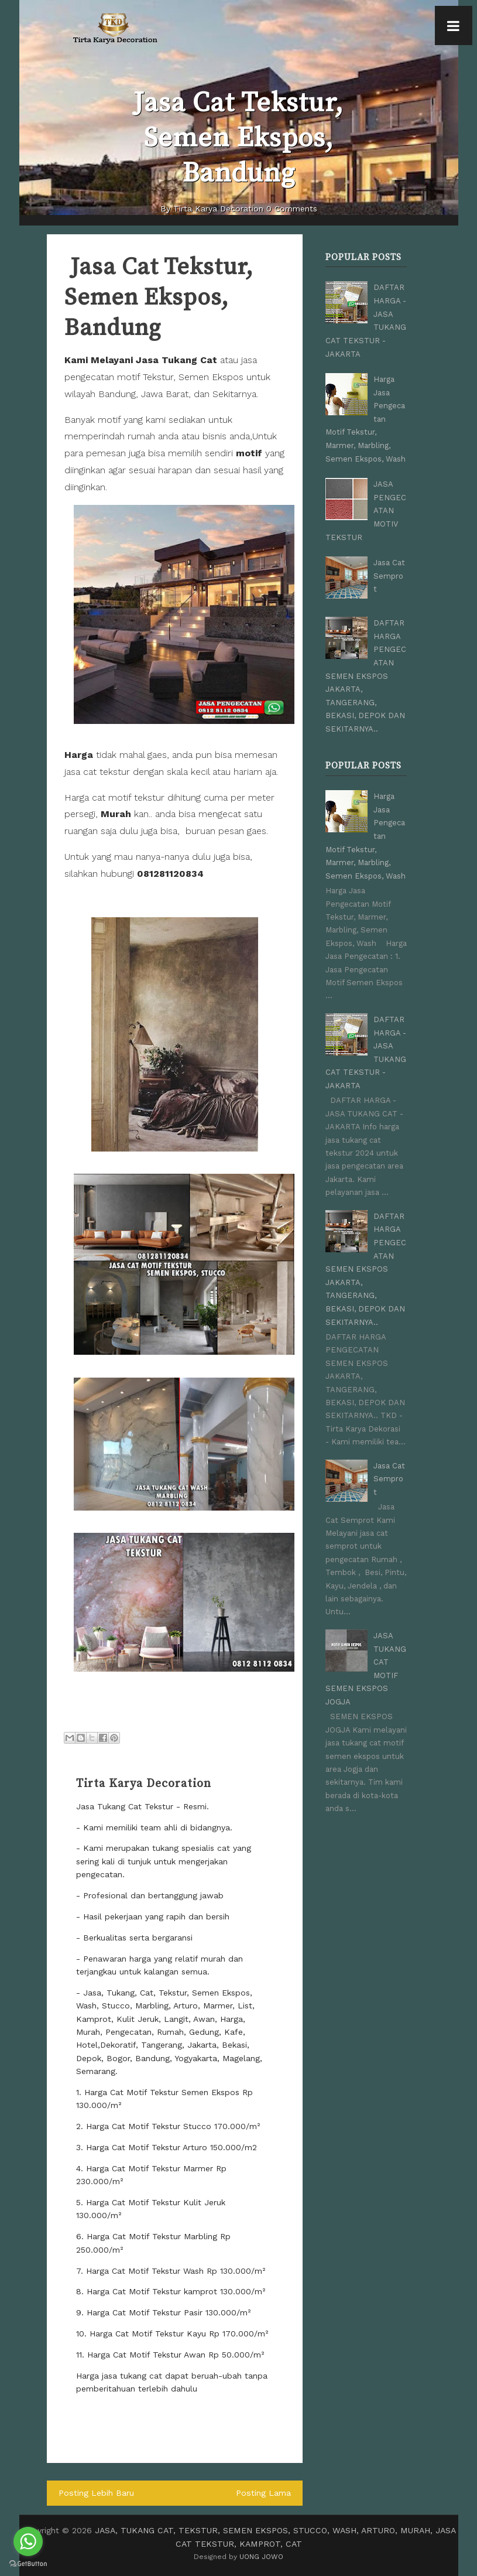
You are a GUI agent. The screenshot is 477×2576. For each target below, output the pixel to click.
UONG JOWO (261, 2557)
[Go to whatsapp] (28, 2541)
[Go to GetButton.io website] (28, 2564)
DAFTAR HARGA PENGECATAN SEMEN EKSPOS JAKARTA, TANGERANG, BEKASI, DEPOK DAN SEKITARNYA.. (365, 672)
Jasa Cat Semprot (389, 573)
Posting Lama (263, 2493)
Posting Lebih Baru (96, 2493)
